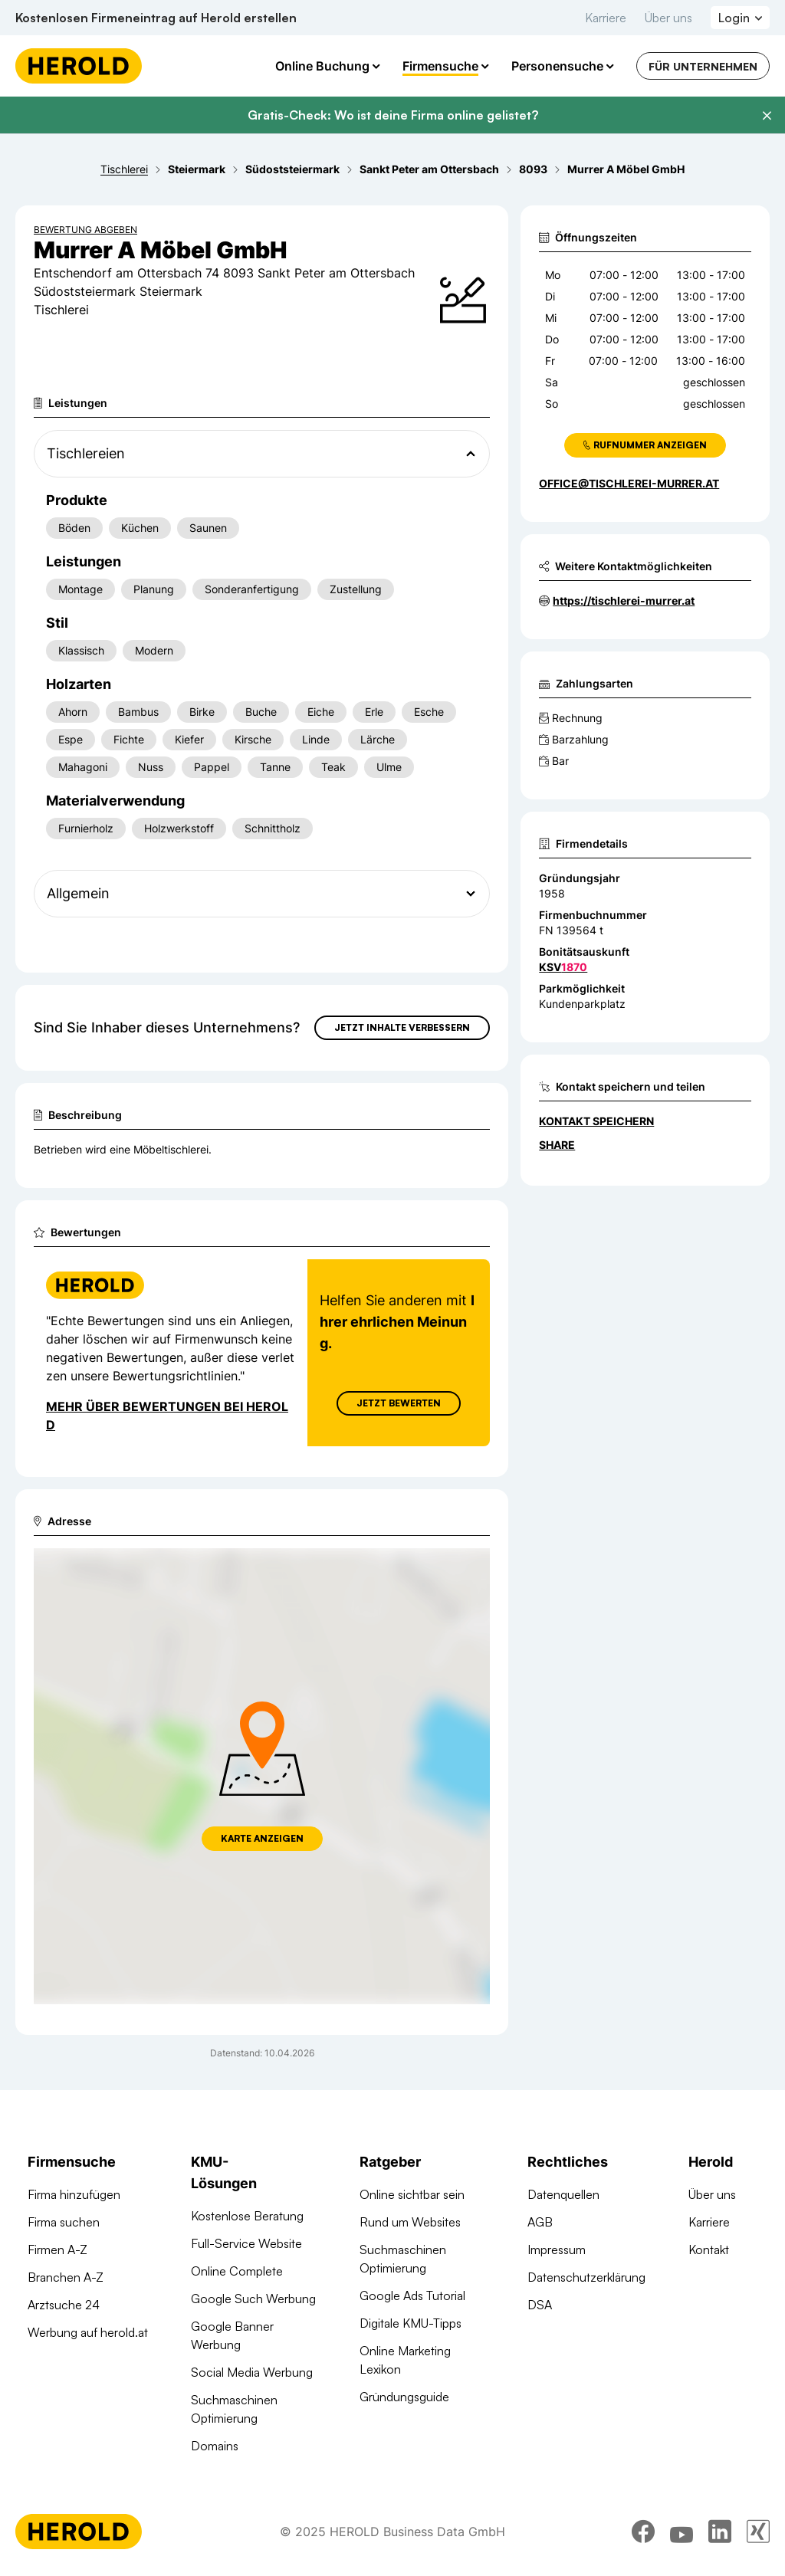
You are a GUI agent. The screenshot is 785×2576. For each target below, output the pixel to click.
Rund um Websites (410, 2222)
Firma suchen (64, 2222)
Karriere (605, 17)
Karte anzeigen (262, 1838)
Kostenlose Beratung (247, 2215)
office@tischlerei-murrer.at (629, 483)
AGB (540, 2222)
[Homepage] (78, 66)
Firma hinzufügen (74, 2194)
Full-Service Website (246, 2243)
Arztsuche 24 (64, 2304)
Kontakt (708, 2249)
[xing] (758, 2534)
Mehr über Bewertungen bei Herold (167, 1415)
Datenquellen (563, 2194)
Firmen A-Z (57, 2249)
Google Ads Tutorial (412, 2295)
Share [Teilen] (557, 1144)
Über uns (668, 17)
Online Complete (237, 2271)
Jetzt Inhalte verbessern (402, 1027)
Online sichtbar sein (412, 2194)
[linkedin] (719, 2534)
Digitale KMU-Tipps (410, 2323)
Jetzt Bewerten (398, 1403)
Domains (214, 2445)
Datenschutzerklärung (586, 2277)
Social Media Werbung (252, 2372)
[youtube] (681, 2534)
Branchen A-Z (65, 2277)
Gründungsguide (404, 2396)
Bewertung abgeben (85, 229)
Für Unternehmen (703, 66)
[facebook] (643, 2534)
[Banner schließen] (766, 116)
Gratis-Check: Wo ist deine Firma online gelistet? (393, 115)
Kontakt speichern (596, 1120)
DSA (539, 2304)
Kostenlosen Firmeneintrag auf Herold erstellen (156, 17)
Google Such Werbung (253, 2298)
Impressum (556, 2249)
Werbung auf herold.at (88, 2332)
